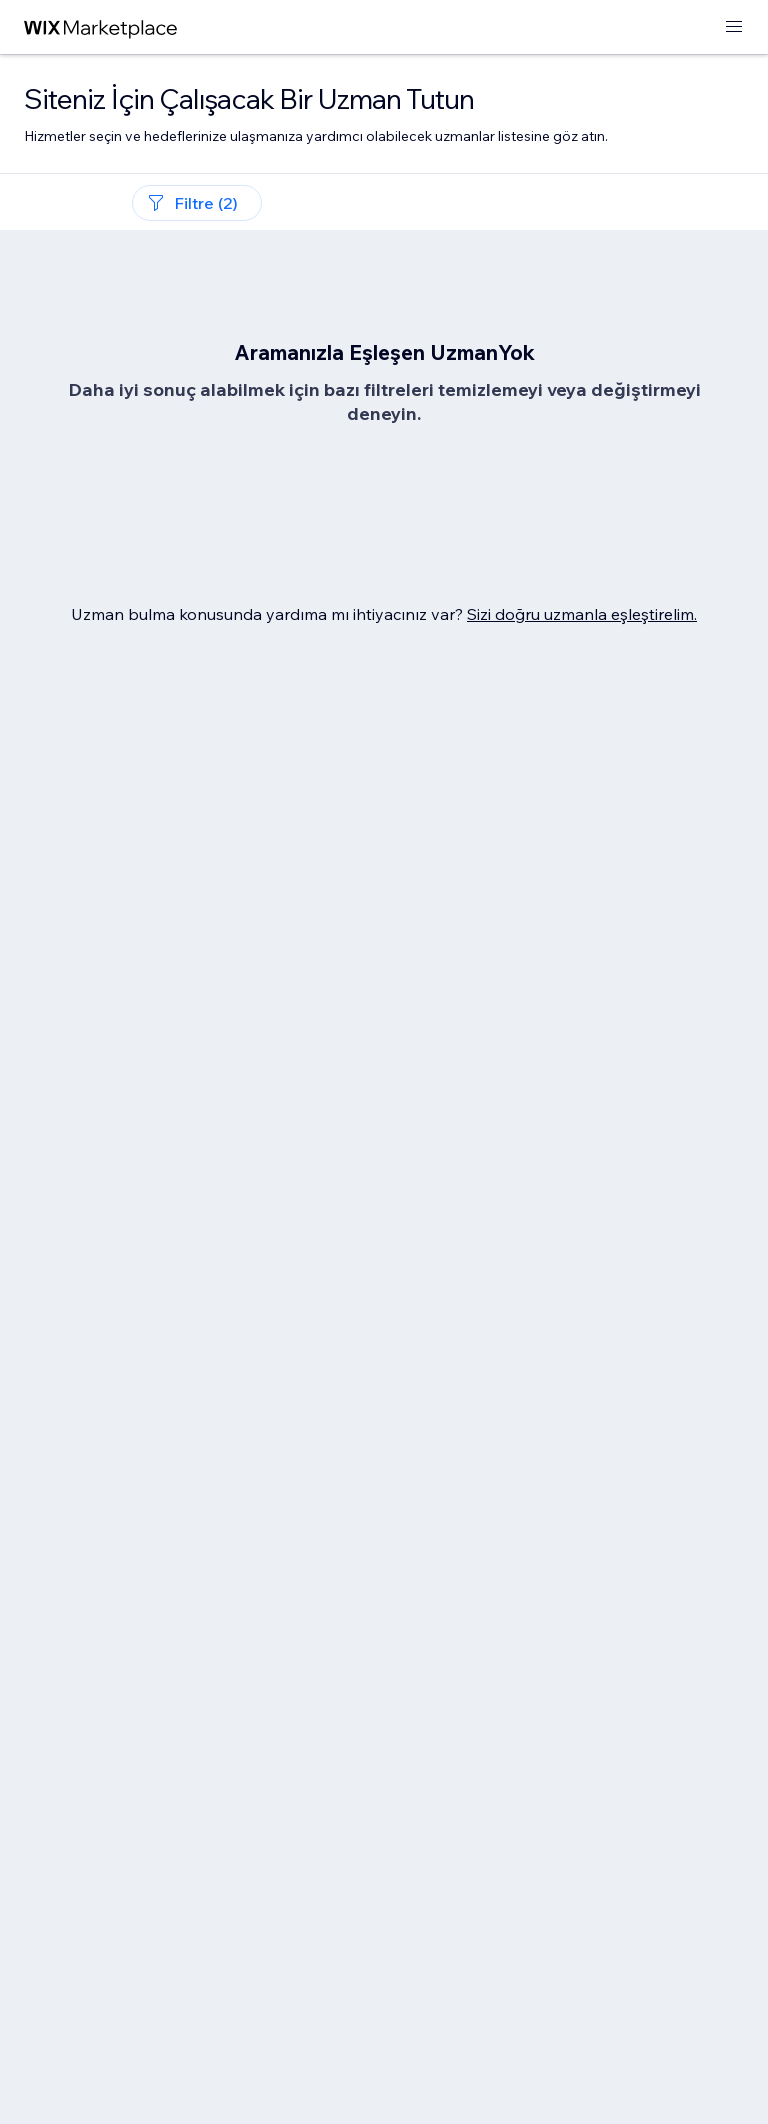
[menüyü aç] (734, 27)
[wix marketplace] (101, 27)
